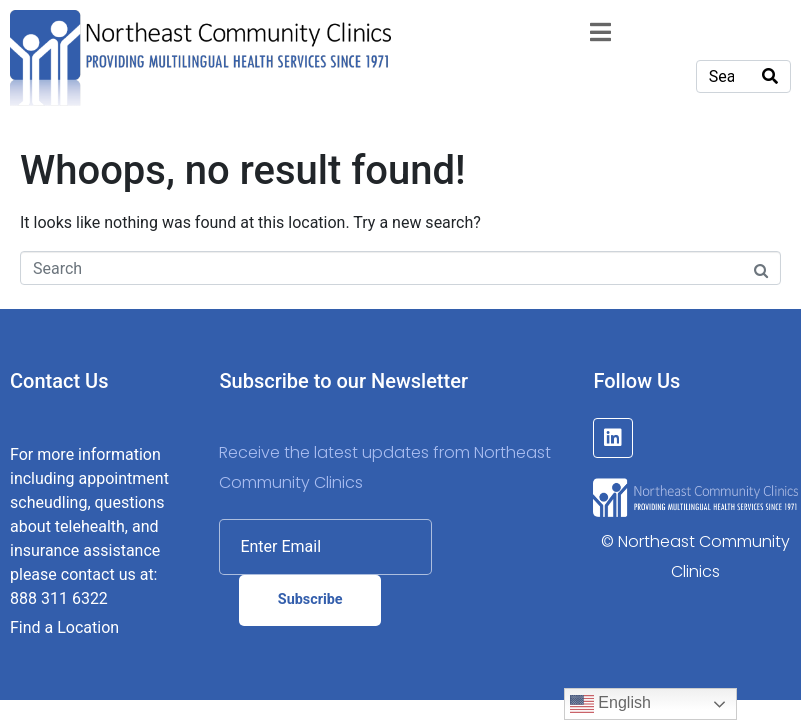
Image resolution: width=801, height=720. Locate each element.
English (610, 704)
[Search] (770, 76)
